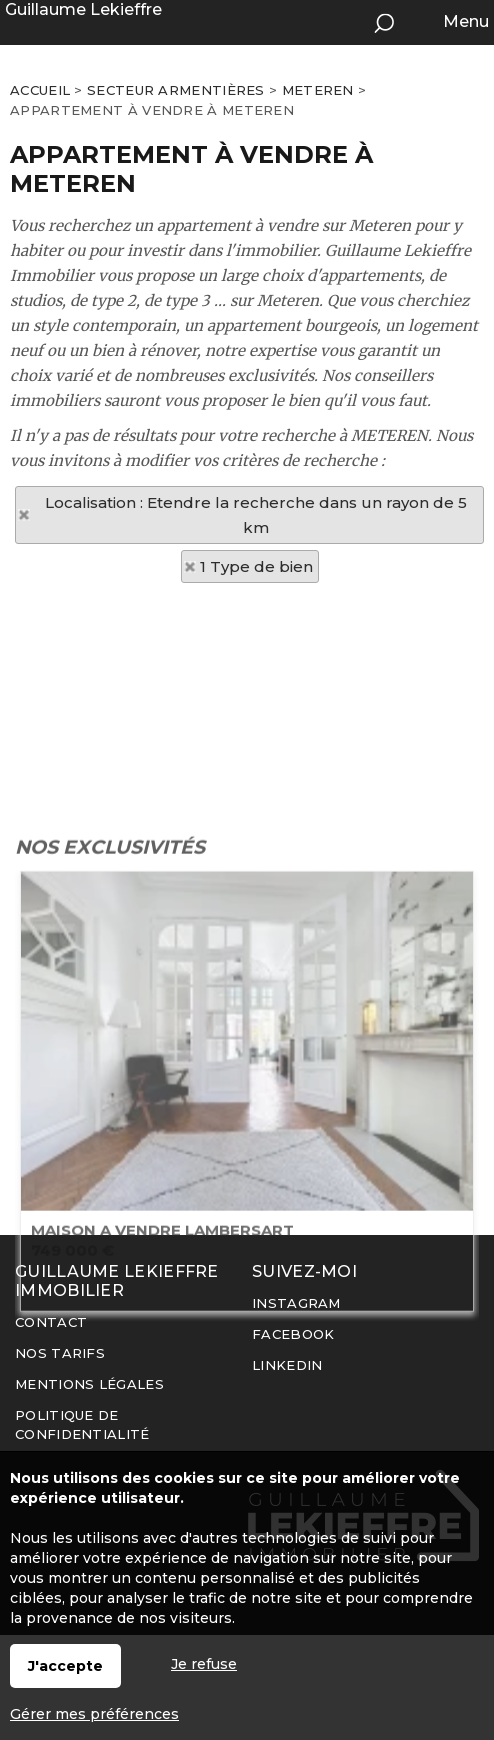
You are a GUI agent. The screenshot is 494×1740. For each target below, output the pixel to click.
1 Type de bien (256, 566)
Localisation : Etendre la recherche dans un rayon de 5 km (256, 515)
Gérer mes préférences (94, 1714)
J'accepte (65, 1666)
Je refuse (204, 1664)
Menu (464, 21)
